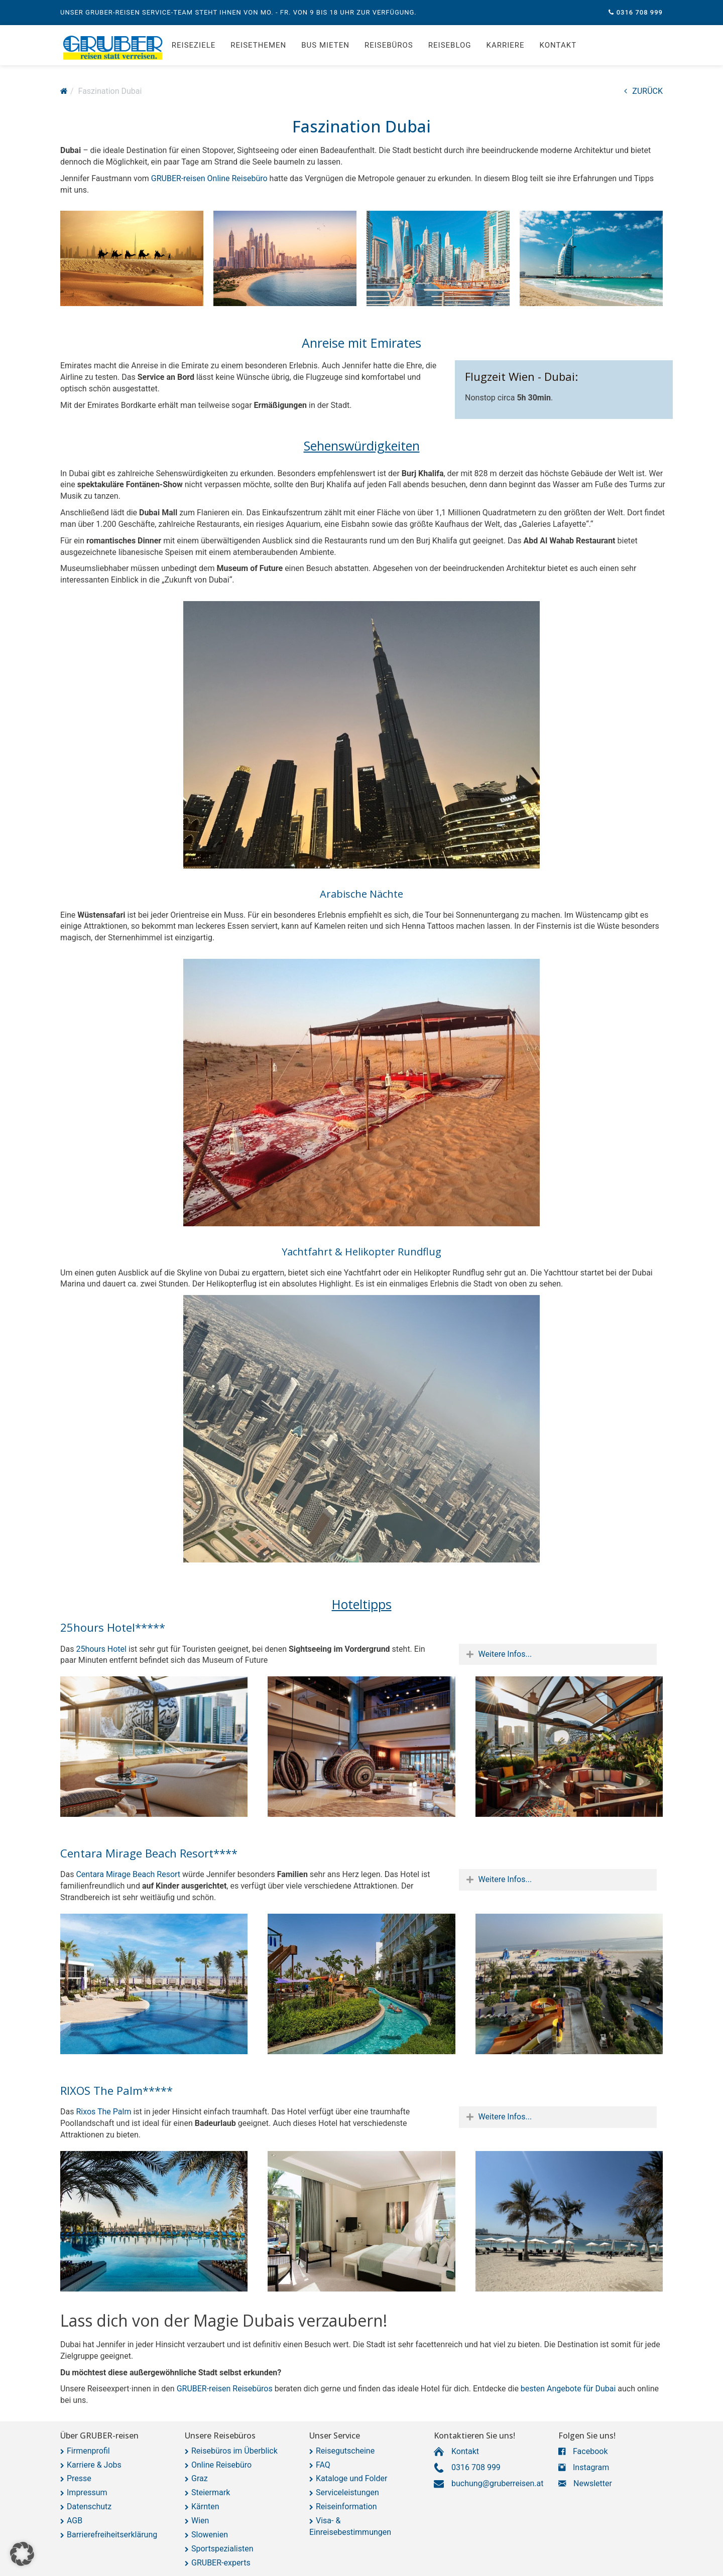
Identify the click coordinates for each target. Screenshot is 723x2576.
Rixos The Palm (103, 2111)
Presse (79, 2478)
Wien (200, 2520)
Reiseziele (193, 45)
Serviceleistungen (347, 2492)
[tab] (558, 1654)
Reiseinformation (346, 2506)
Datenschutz (89, 2506)
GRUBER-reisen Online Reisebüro (209, 178)
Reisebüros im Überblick (234, 2451)
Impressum (87, 2492)
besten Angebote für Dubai (568, 2388)
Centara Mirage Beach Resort (128, 1874)
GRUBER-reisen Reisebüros (225, 2388)
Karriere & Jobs (94, 2465)
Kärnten (205, 2506)
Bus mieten (325, 45)
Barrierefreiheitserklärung (112, 2534)
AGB (74, 2520)
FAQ (323, 2465)
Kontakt (558, 45)
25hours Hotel (100, 1649)
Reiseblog (449, 45)
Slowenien (209, 2534)
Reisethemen (258, 45)
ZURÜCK (643, 91)
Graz (199, 2478)
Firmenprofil (88, 2451)
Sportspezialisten (222, 2548)
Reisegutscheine (345, 2451)
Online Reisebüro (221, 2465)
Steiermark (210, 2492)
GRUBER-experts (221, 2562)
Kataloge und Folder (351, 2478)
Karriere (506, 45)
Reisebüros (389, 45)
